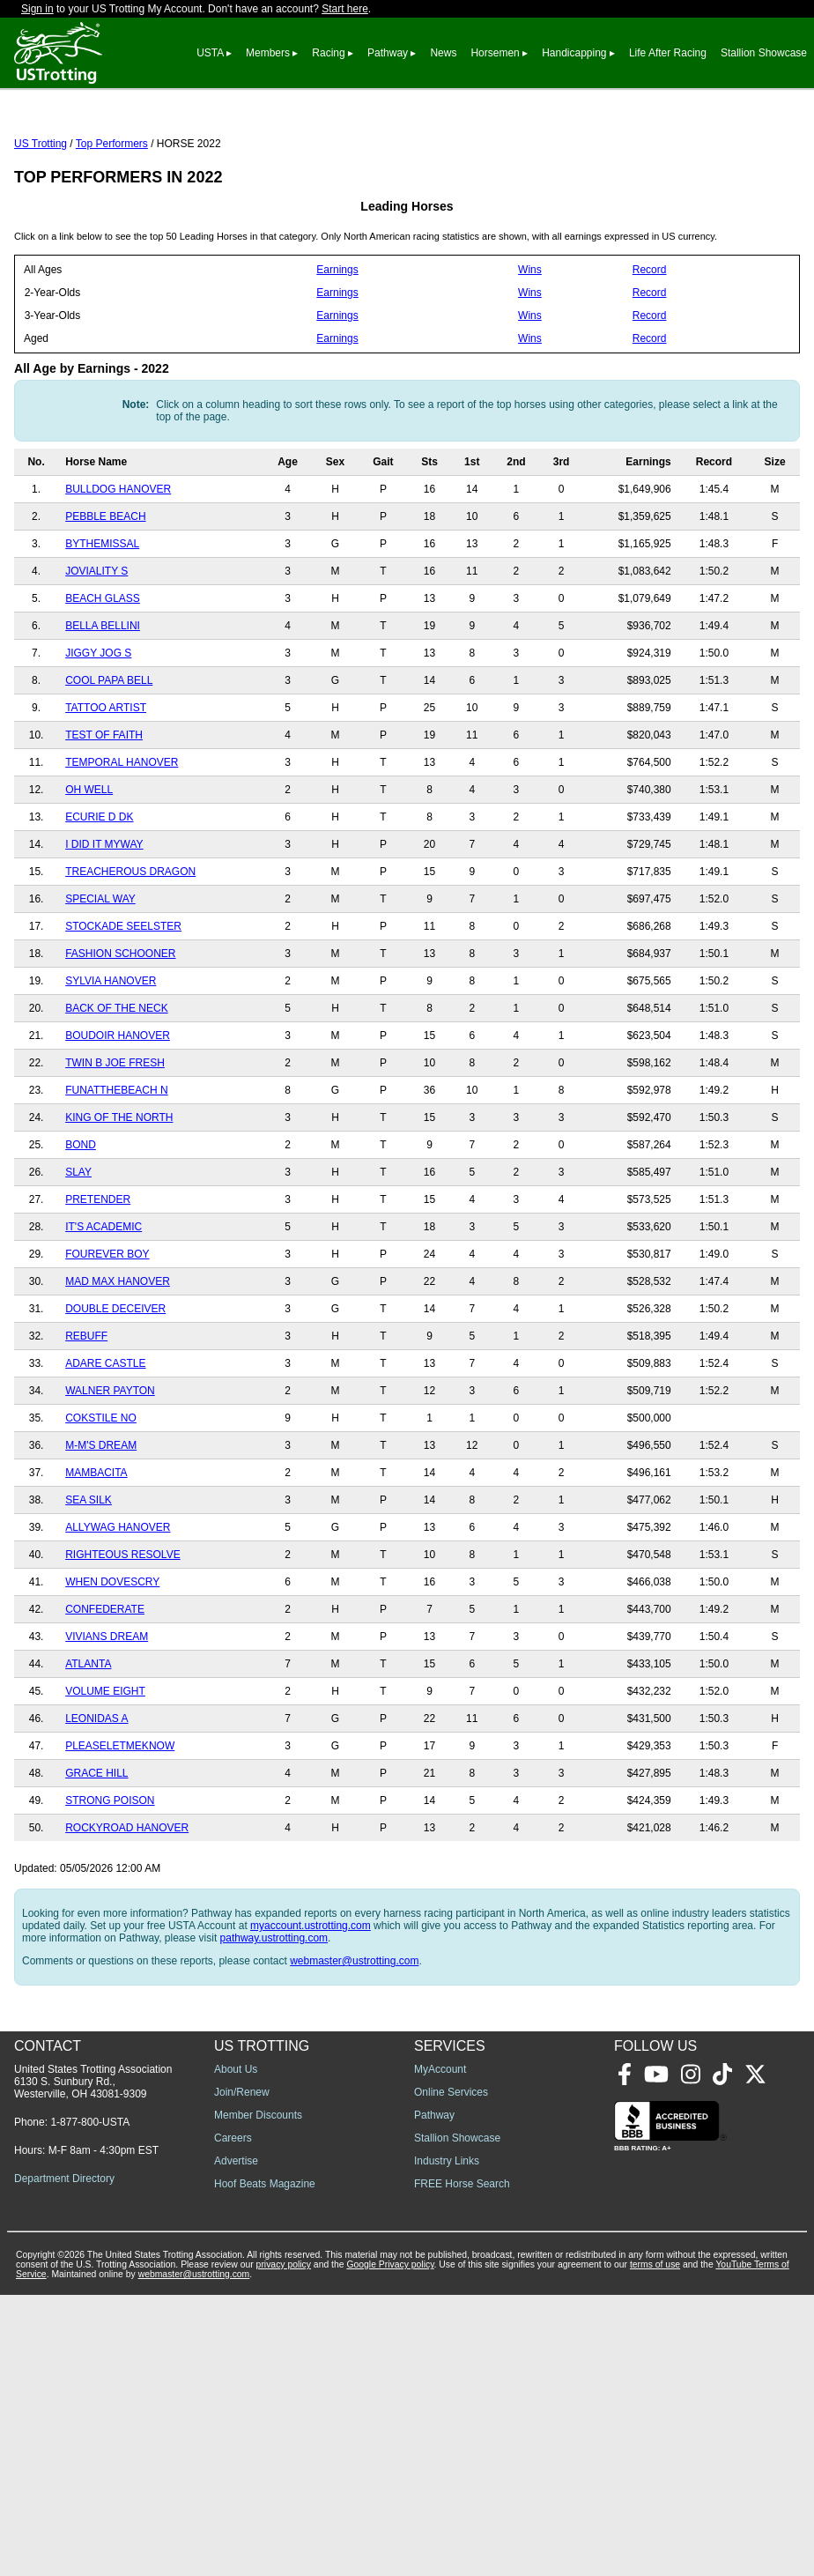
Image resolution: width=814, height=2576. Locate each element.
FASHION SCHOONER (120, 1032)
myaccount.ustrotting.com (310, 2004)
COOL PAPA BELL (108, 759)
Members (268, 53)
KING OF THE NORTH (119, 1196)
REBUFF (86, 1414)
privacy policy (283, 2545)
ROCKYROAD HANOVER (127, 1906)
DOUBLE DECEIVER (115, 1387)
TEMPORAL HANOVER (121, 841)
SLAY (78, 1250)
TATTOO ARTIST (105, 786)
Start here (345, 9)
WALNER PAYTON (110, 1469)
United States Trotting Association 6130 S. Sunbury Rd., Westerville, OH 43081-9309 (93, 2362)
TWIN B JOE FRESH (115, 1141)
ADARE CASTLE (105, 1442)
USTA (209, 53)
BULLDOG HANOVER (118, 567)
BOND (80, 1223)
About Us (235, 2350)
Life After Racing (668, 53)
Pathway (387, 53)
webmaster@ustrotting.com (354, 2039)
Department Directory (64, 2460)
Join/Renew (242, 2373)
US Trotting (40, 222)
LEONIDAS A (96, 1797)
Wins (530, 348)
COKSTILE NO (101, 1496)
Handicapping (574, 53)
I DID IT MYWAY (104, 923)
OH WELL (89, 868)
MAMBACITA (96, 1551)
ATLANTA (88, 1742)
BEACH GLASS (102, 677)
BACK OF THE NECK (116, 1086)
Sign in (37, 9)
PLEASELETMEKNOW (119, 1824)
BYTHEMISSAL (102, 622)
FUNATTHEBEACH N (116, 1168)
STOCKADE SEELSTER (123, 1004)
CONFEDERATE (104, 1687)
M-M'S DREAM (101, 1524)
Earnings (337, 348)
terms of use (655, 2545)
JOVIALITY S (96, 649)
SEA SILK (88, 1578)
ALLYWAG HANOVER (117, 1606)
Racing (328, 53)
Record (650, 348)
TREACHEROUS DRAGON (130, 950)
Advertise (236, 2442)
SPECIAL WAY (100, 977)
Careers (233, 2419)
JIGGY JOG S (98, 731)
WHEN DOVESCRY (112, 1660)
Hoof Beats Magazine (264, 2465)
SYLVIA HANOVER (110, 1059)
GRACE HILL (96, 1851)
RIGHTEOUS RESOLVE (122, 1633)
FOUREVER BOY (107, 1332)
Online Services (451, 2373)
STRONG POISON (109, 1879)
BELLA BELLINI (102, 704)
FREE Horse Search (462, 2465)
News (443, 53)
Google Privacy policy (389, 2545)
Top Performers (112, 222)
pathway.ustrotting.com (274, 2016)
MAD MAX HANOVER (117, 1360)
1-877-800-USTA (90, 2403)
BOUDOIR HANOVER (117, 1114)
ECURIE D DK (99, 895)
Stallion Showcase (764, 53)
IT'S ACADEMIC (103, 1305)
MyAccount (440, 2350)
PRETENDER (97, 1278)
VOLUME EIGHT (105, 1769)
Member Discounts (258, 2396)
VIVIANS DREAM (106, 1715)
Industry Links (446, 2442)
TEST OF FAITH (104, 813)
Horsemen (494, 53)
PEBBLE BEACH (105, 595)
